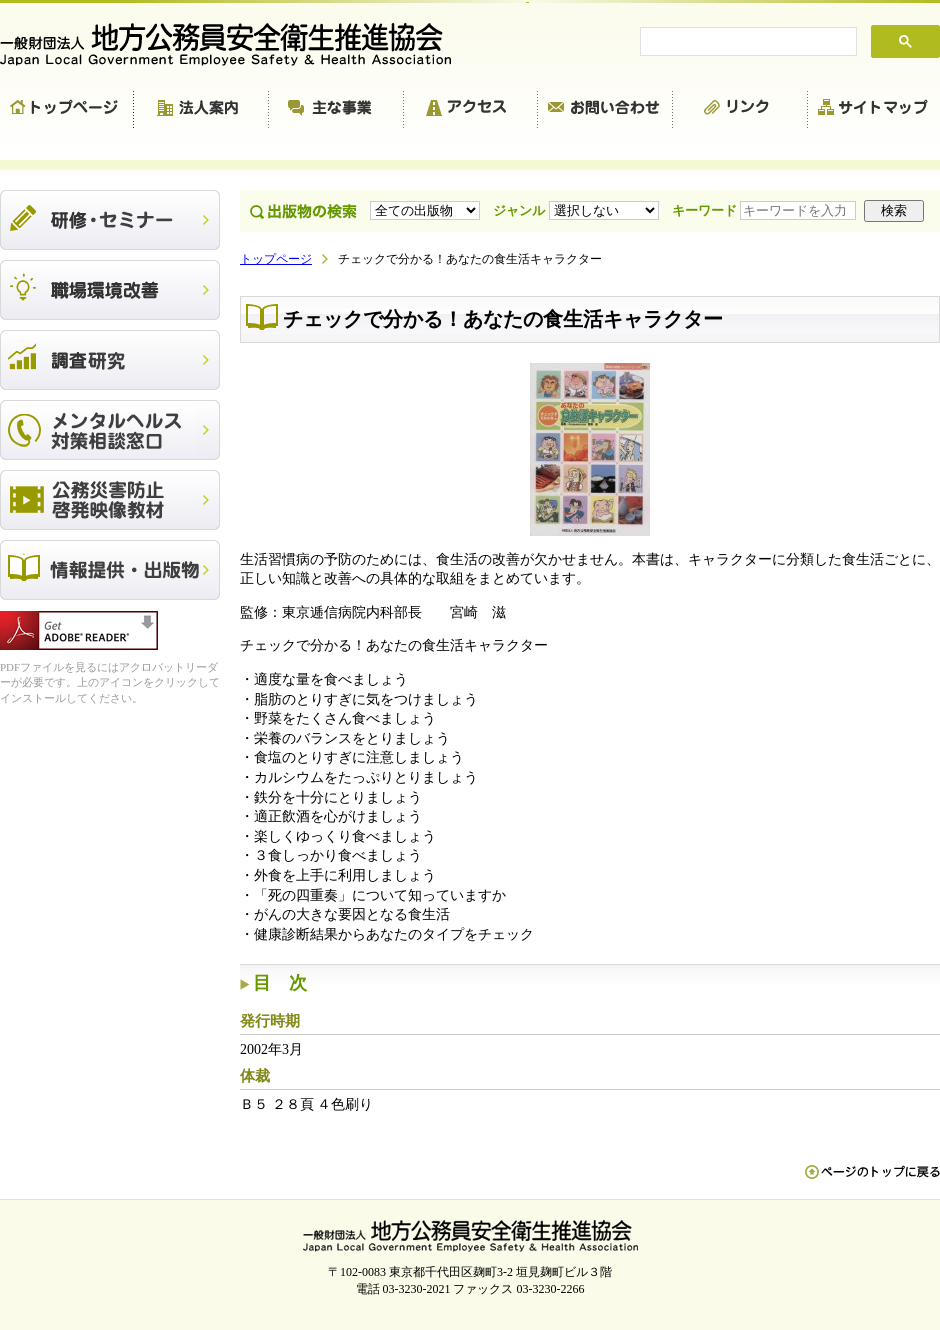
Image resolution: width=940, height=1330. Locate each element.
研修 (110, 220)
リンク (740, 110)
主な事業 (336, 110)
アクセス (471, 110)
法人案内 (201, 110)
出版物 (110, 570)
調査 (110, 360)
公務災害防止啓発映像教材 (110, 500)
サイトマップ (874, 110)
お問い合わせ (605, 110)
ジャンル (577, 210)
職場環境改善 (110, 290)
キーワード (766, 210)
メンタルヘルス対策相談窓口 (110, 430)
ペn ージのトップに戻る (872, 1182)
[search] (746, 42)
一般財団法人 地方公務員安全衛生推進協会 (235, 44)
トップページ (67, 110)
